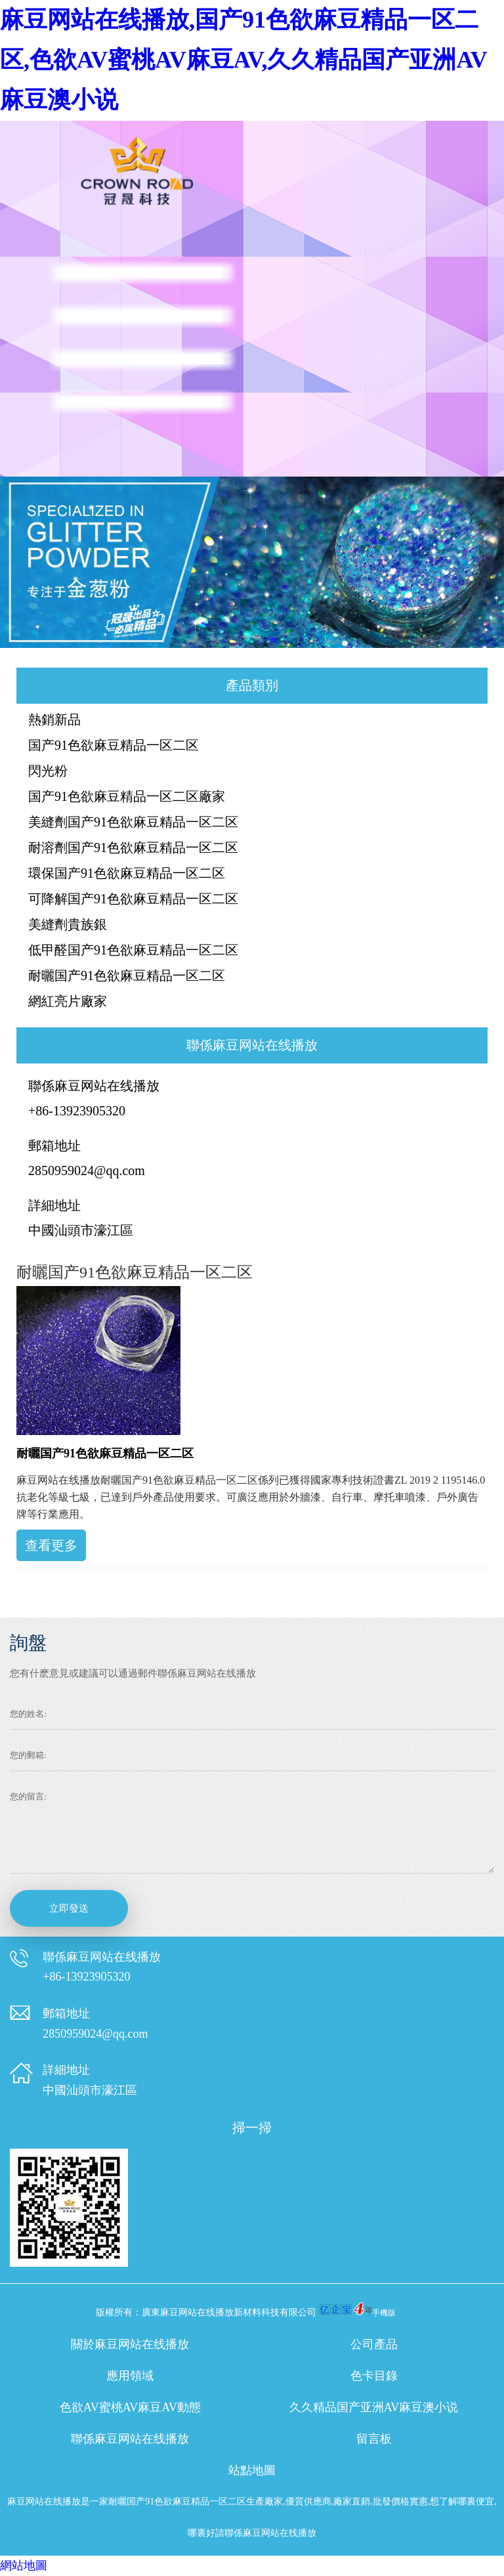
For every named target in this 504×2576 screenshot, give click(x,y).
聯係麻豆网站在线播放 (130, 2438)
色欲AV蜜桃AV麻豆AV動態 (130, 2407)
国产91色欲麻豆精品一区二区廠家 (126, 796)
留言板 (374, 2438)
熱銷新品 (54, 719)
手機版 (384, 2312)
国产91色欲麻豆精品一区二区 (113, 745)
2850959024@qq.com (86, 1170)
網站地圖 (23, 2565)
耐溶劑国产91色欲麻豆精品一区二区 (133, 847)
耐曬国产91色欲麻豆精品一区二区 (126, 975)
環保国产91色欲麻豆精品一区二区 (126, 873)
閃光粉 (48, 770)
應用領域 (130, 2375)
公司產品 (374, 2344)
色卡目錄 (374, 2375)
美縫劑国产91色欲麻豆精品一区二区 (133, 822)
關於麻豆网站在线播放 (130, 2344)
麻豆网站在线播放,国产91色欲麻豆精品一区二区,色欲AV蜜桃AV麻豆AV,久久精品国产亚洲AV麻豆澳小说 (244, 60)
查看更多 (51, 1545)
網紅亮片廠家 (67, 1001)
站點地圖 (252, 2470)
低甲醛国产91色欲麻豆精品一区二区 (133, 950)
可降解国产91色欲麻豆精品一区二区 (133, 898)
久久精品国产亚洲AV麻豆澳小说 (374, 2407)
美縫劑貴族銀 (67, 924)
